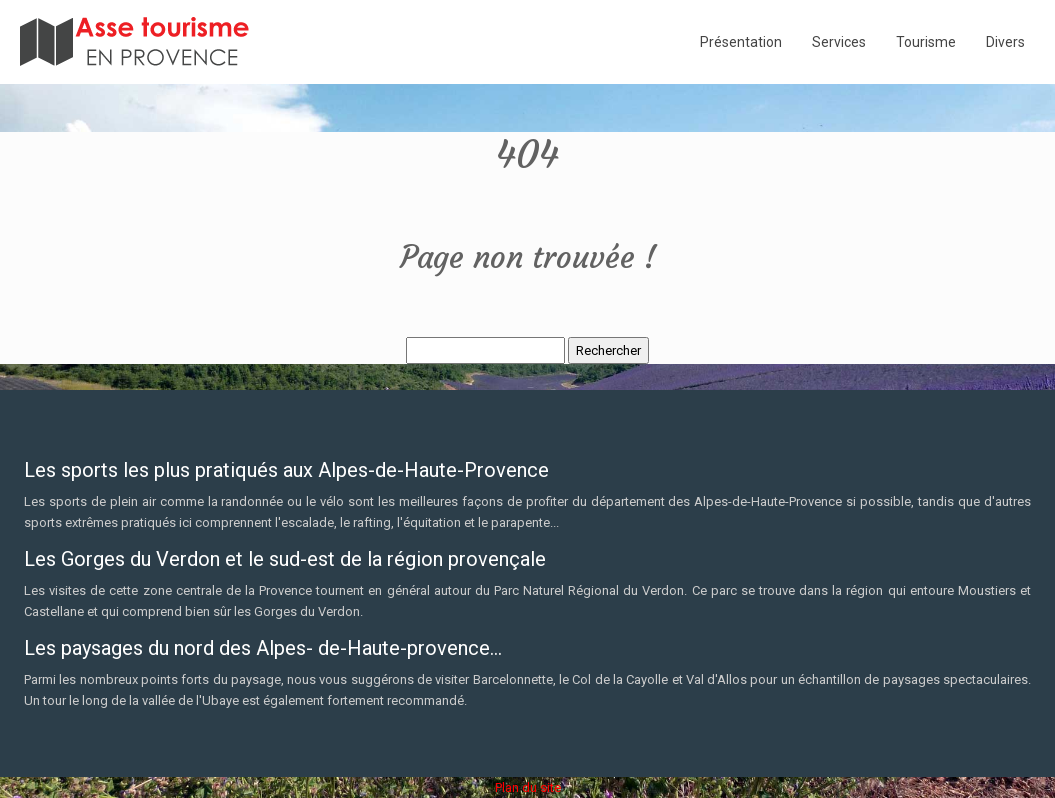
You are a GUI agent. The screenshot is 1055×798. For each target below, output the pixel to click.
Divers (1005, 42)
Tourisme (926, 42)
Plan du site (528, 787)
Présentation (741, 42)
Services (839, 42)
